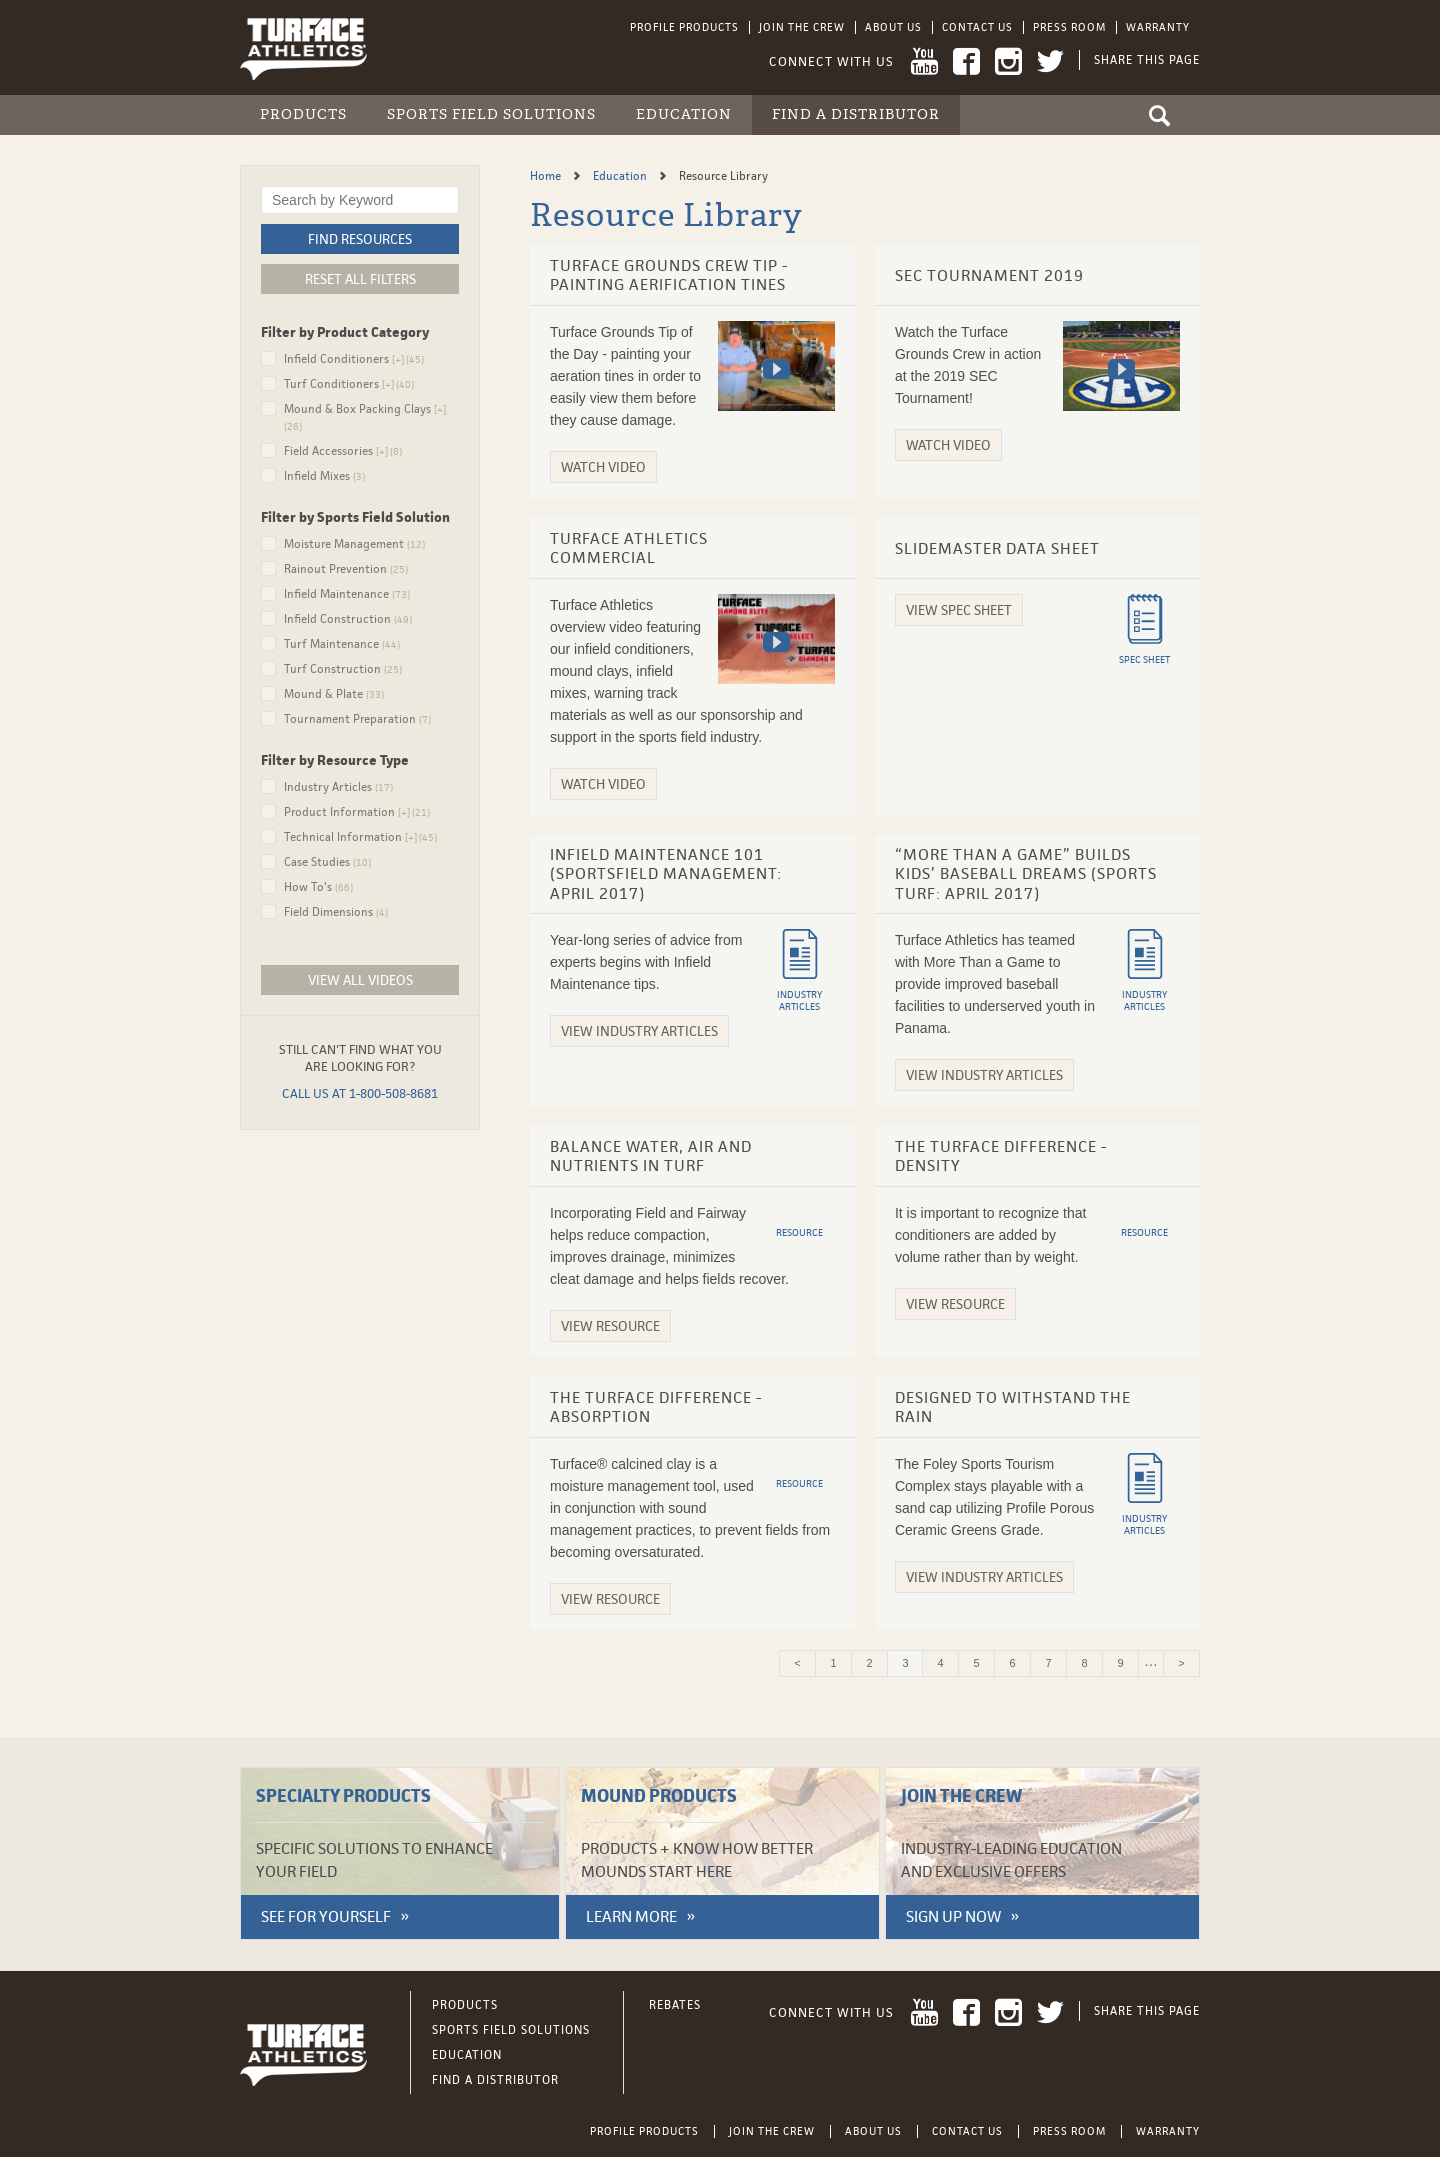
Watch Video (603, 467)
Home (547, 176)
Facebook (966, 61)
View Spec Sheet (959, 610)
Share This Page (1147, 60)
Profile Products (684, 27)
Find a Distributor (856, 114)
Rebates (675, 2005)
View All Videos (360, 980)
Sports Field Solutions (491, 114)
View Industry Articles (639, 1031)
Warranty (1158, 27)
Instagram (1008, 61)
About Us (893, 27)
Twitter (1050, 61)
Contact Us (977, 27)
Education (684, 114)
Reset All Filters (360, 279)
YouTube (924, 61)
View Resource (610, 1326)
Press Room (1069, 27)
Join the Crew (802, 27)
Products (303, 114)
